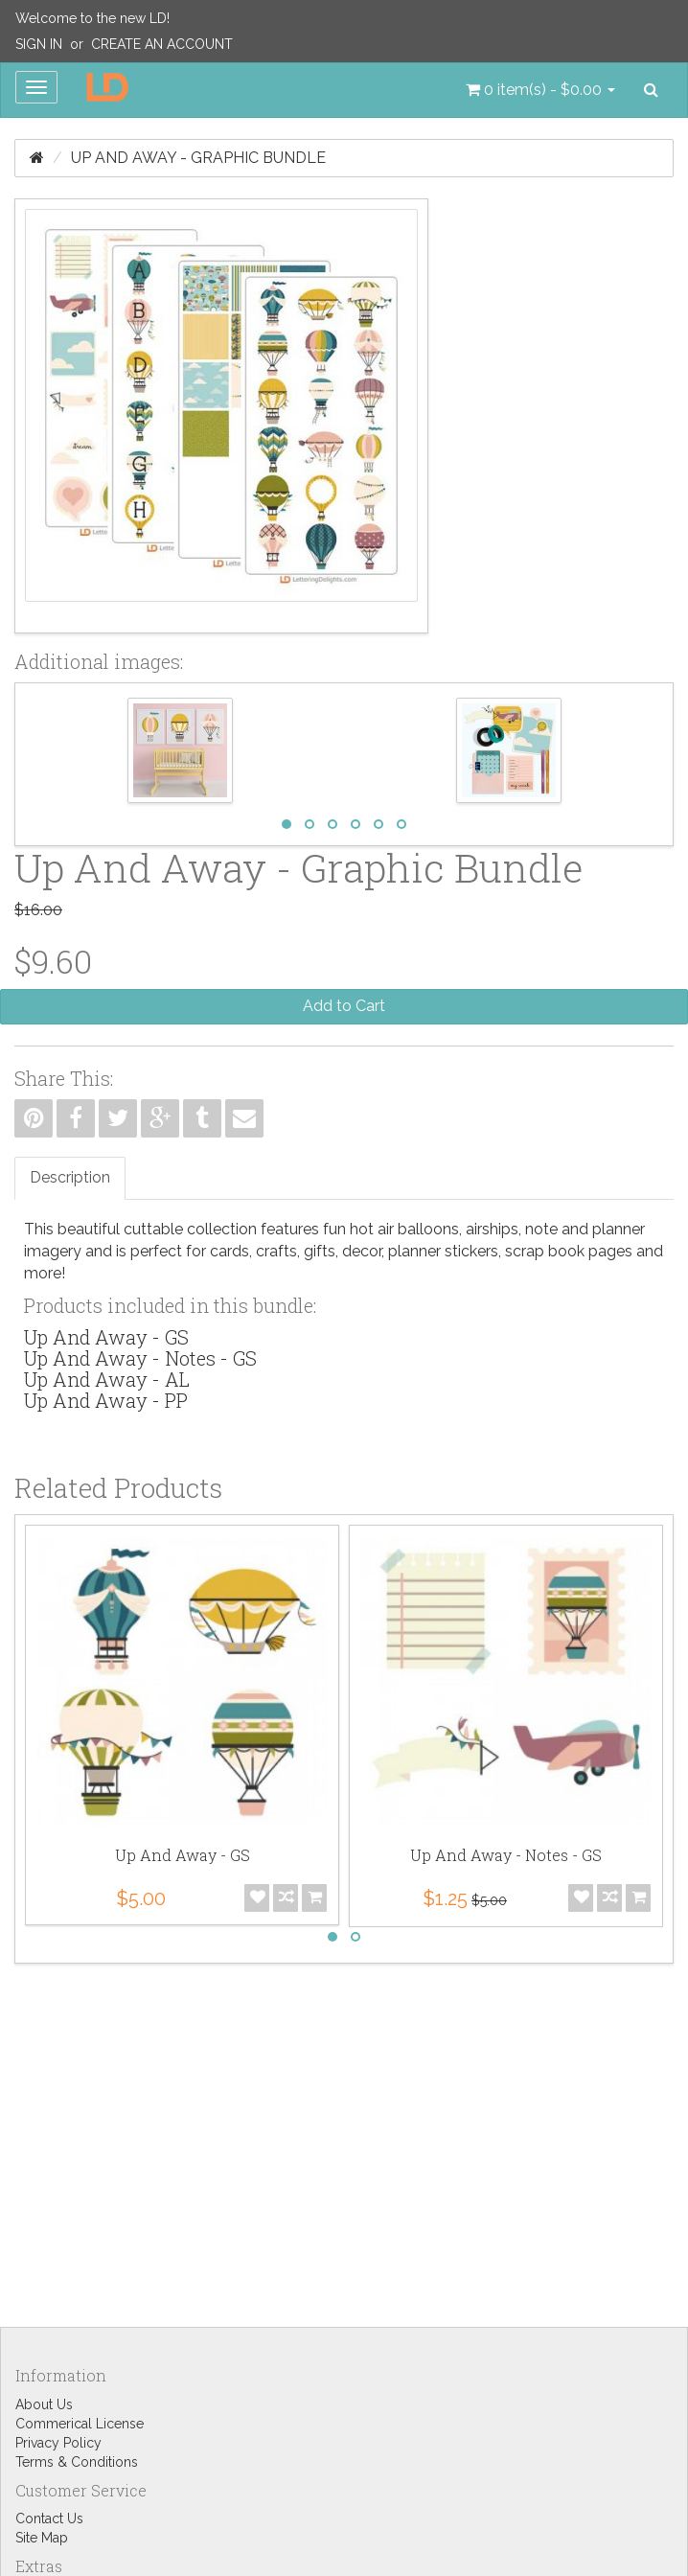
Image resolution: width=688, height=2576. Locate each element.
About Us (44, 2404)
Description (70, 1177)
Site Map (41, 2537)
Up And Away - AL (107, 1379)
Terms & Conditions (76, 2462)
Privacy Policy (58, 2442)
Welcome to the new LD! (92, 18)
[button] (540, 90)
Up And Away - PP (106, 1400)
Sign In (38, 44)
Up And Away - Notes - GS (140, 1358)
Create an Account (162, 44)
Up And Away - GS (106, 1336)
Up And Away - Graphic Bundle (198, 158)
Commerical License (79, 2423)
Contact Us (49, 2518)
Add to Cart (344, 1006)
